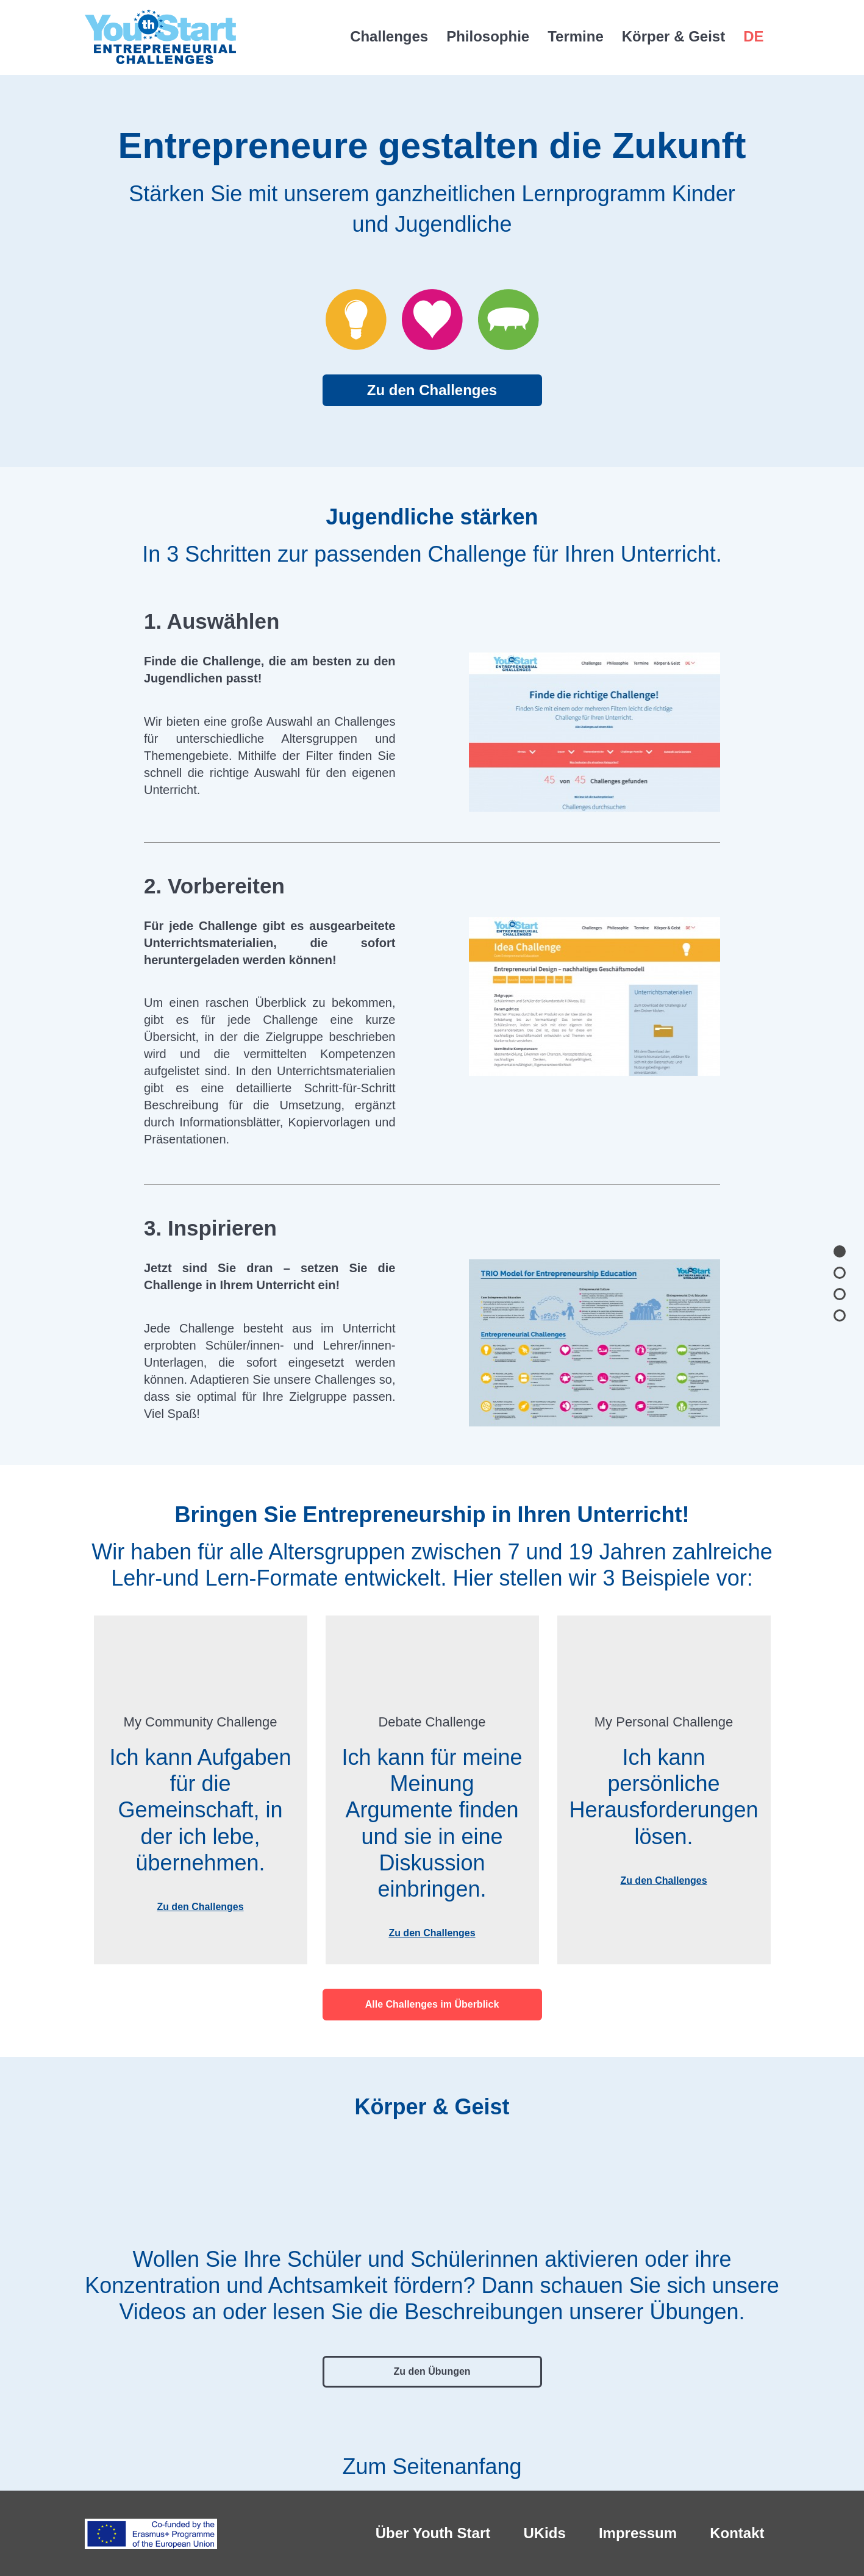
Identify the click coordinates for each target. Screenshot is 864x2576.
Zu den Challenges (432, 390)
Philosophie (487, 36)
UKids (544, 2533)
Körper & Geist (673, 36)
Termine (576, 36)
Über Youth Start (433, 2533)
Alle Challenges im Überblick (432, 2004)
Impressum (638, 2533)
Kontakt (737, 2533)
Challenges (389, 36)
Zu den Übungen (431, 2371)
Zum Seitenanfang (431, 2457)
